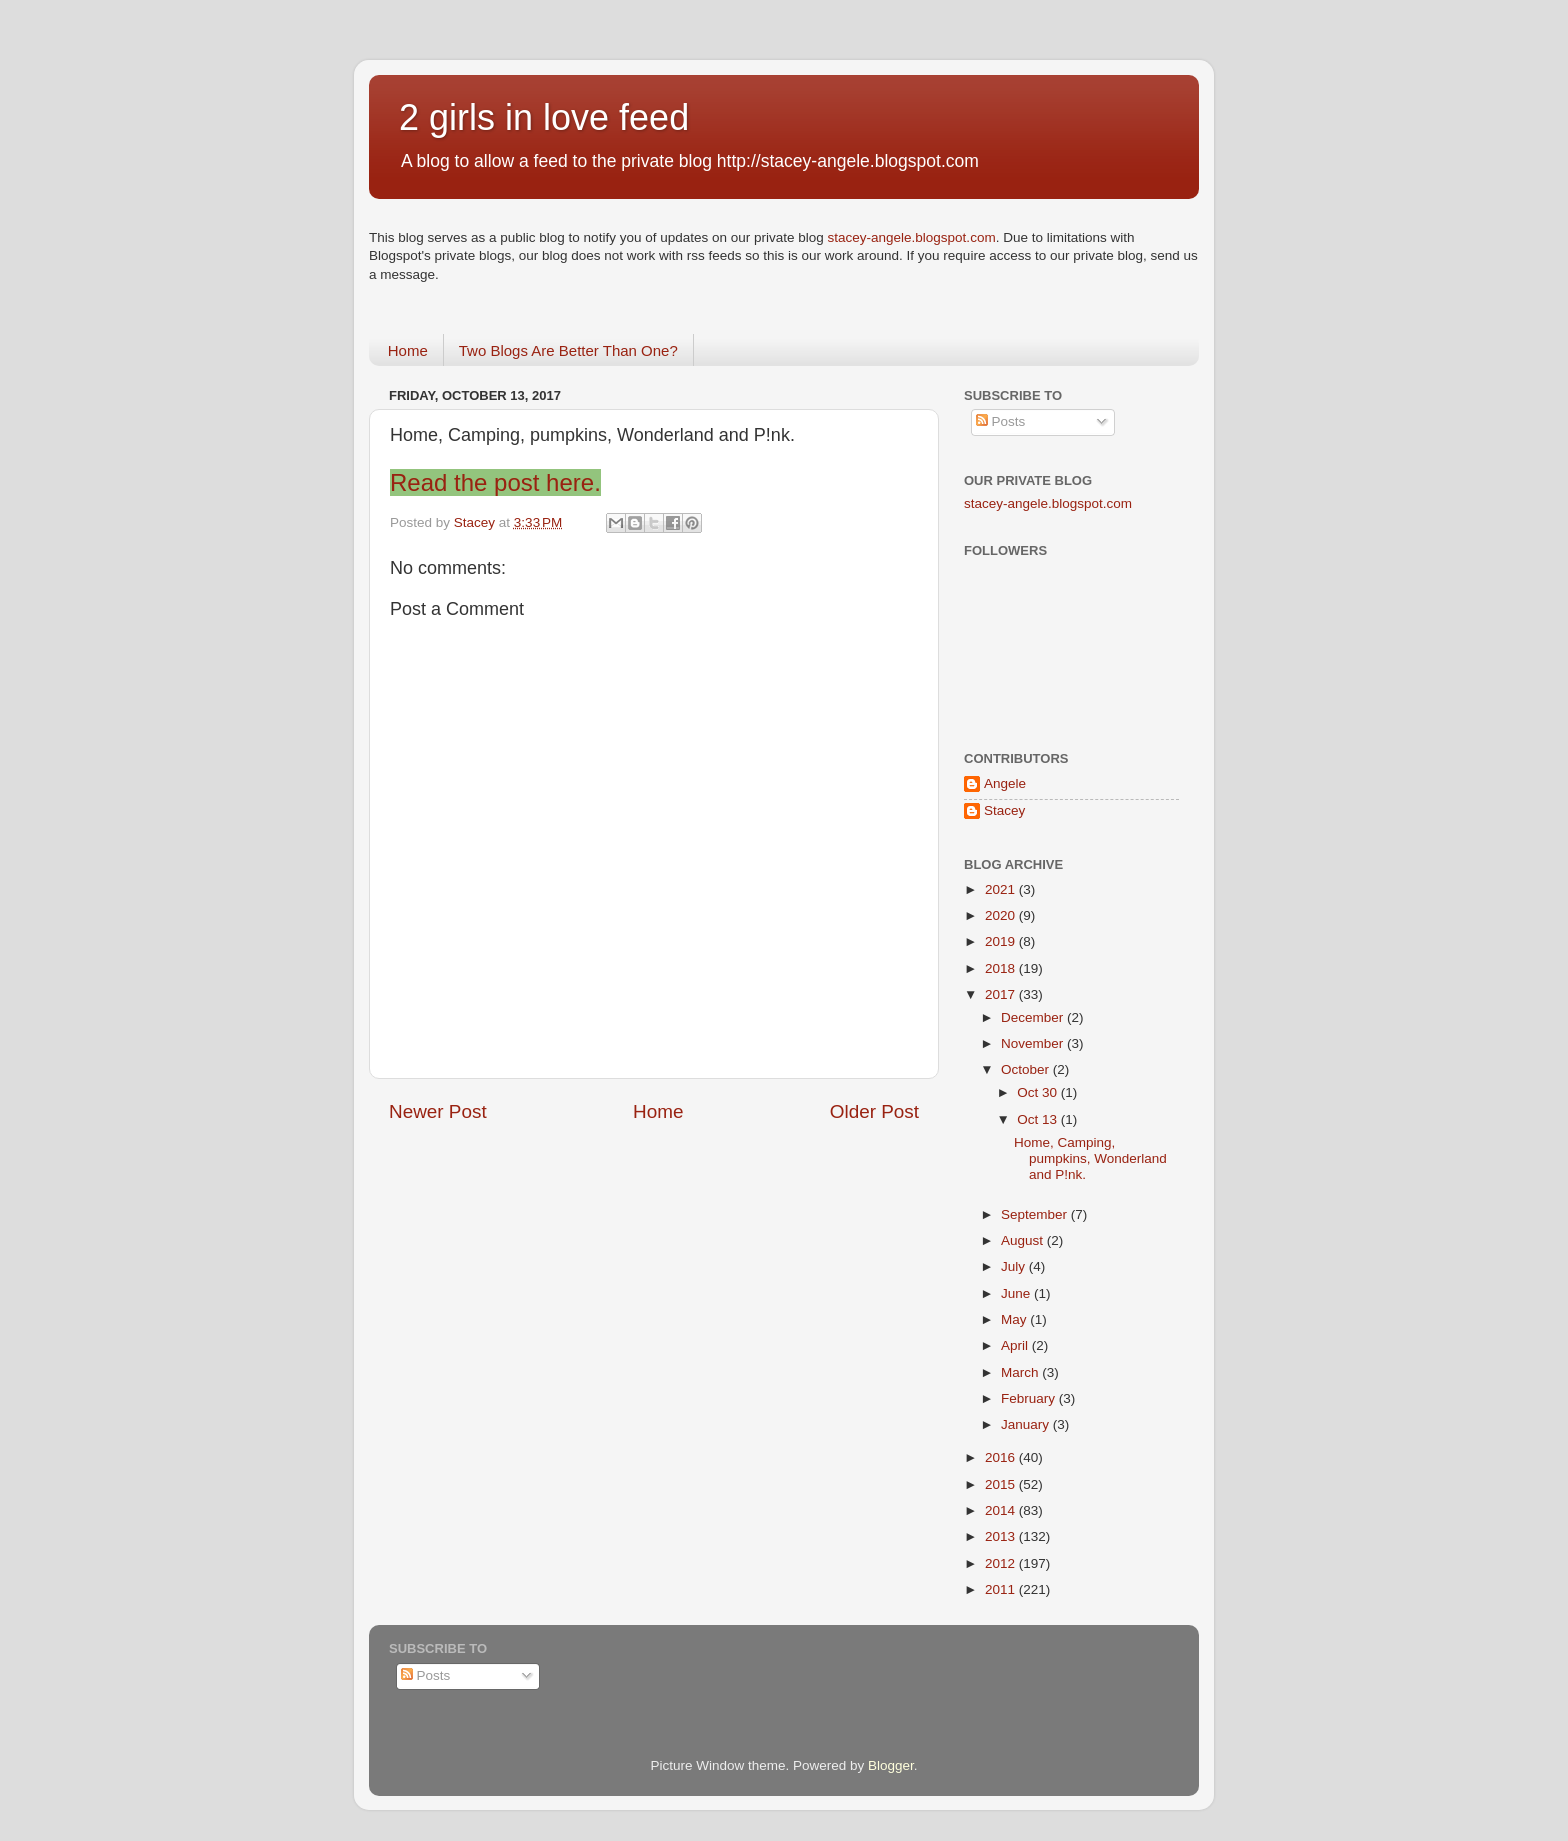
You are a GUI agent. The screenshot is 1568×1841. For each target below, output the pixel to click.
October (1027, 1069)
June (1017, 1293)
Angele (1005, 783)
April (1016, 1345)
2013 (1002, 1536)
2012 (1002, 1563)
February (1030, 1398)
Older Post (874, 1111)
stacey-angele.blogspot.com (912, 237)
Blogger (891, 1765)
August (1024, 1240)
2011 (1002, 1589)
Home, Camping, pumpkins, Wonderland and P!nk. (1090, 1158)
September (1036, 1214)
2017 (1002, 994)
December (1034, 1017)
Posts (1001, 421)
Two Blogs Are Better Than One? (568, 350)
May (1015, 1319)
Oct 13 (1039, 1119)
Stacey (1004, 810)
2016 (1002, 1457)
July (1015, 1266)
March (1021, 1372)
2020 (1002, 915)
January (1027, 1424)
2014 (1002, 1510)
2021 (1002, 889)
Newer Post (438, 1111)
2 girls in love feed (544, 117)
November (1034, 1043)
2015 (1002, 1484)
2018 (1002, 968)
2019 (1002, 941)
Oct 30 (1039, 1092)
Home (408, 350)
